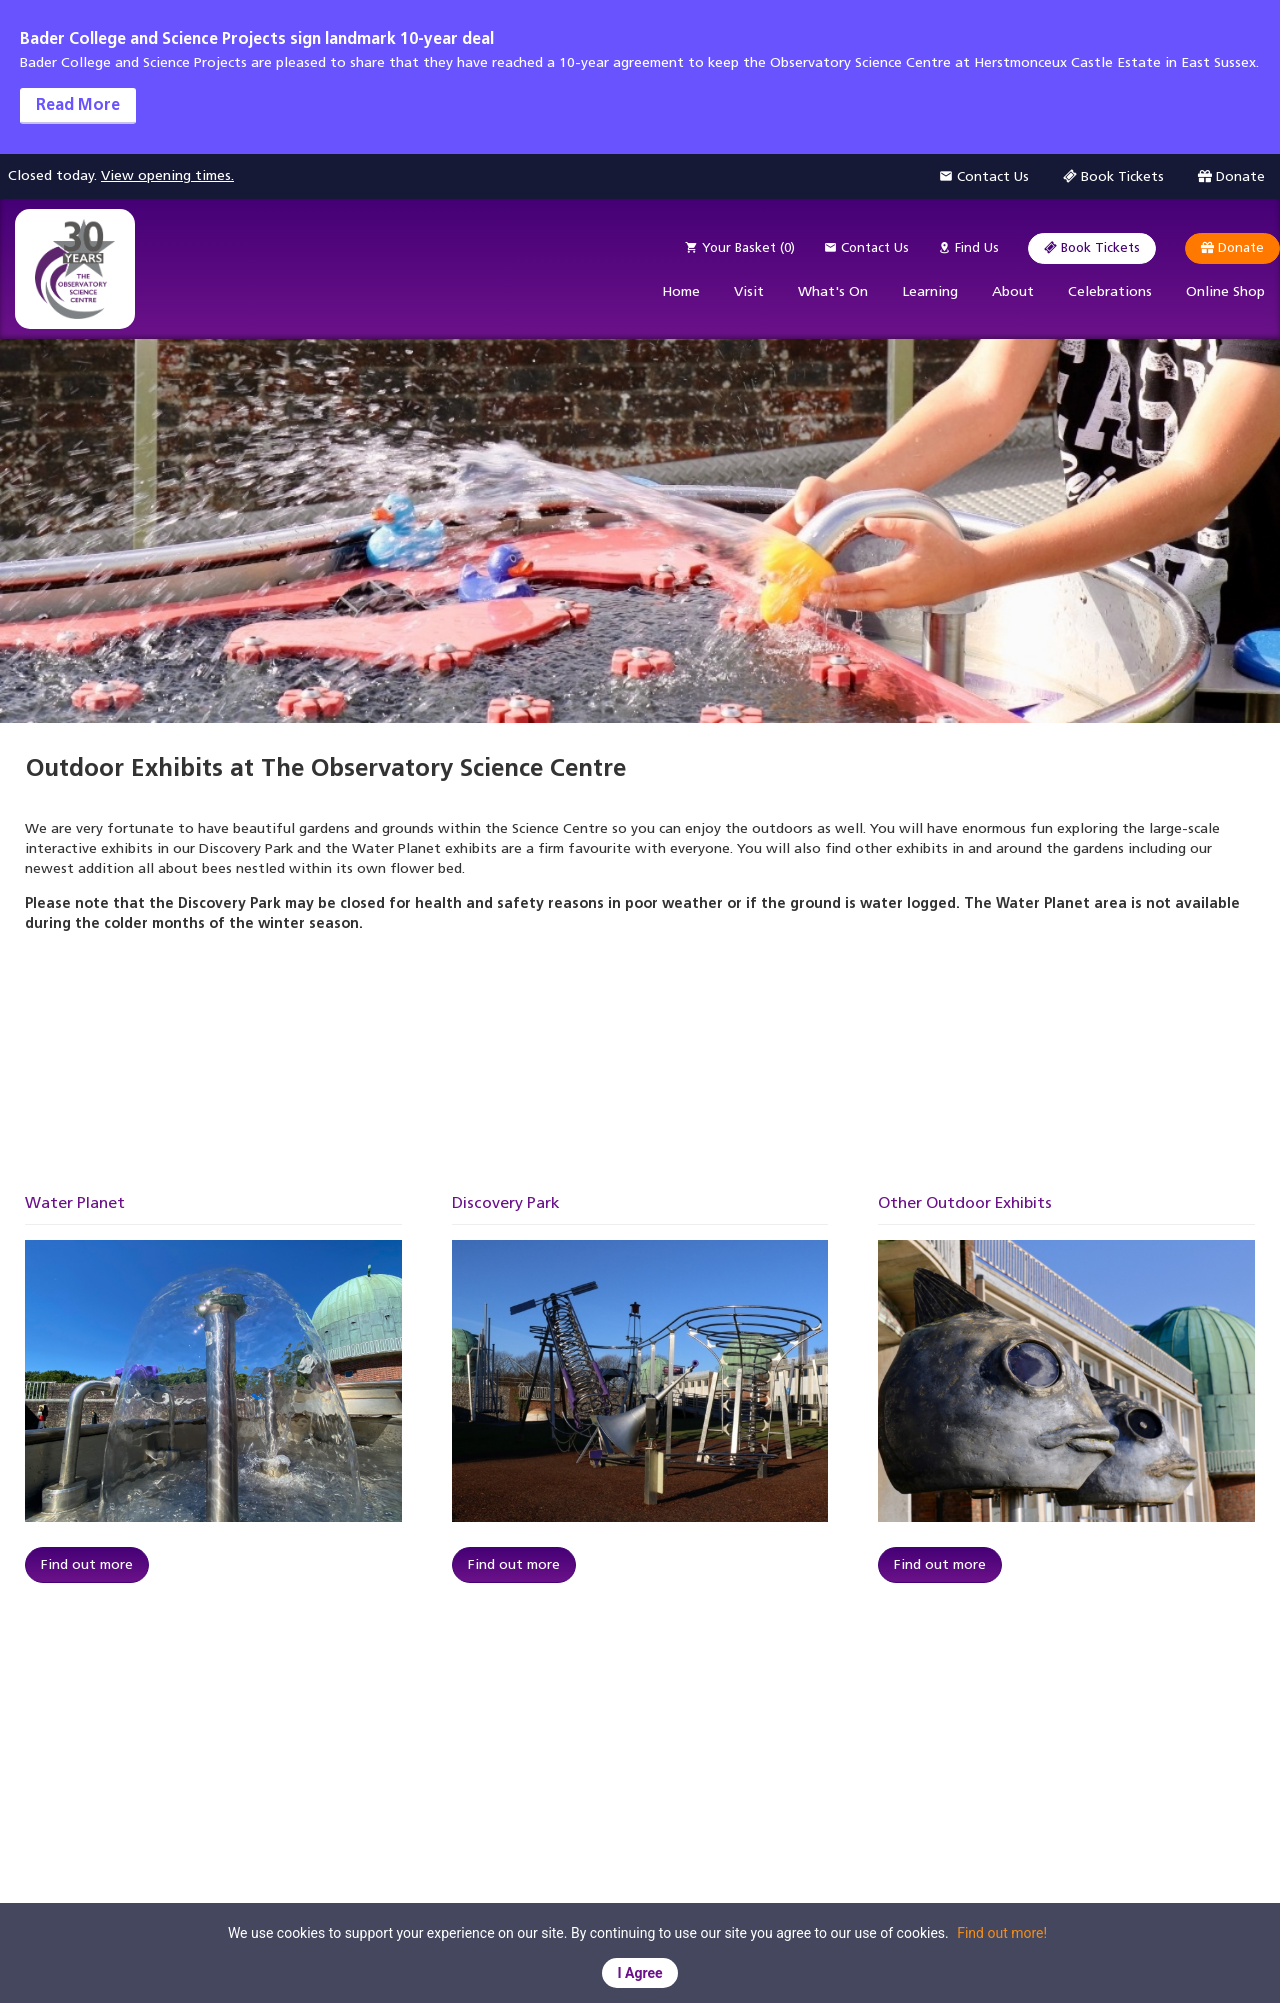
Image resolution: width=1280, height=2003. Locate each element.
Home (681, 291)
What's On (833, 291)
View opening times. (167, 175)
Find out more (87, 1564)
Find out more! (1002, 1933)
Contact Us (866, 247)
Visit (749, 291)
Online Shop (1225, 291)
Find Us (968, 247)
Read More (78, 104)
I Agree (639, 1973)
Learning (930, 291)
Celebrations (1110, 291)
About (1013, 291)
